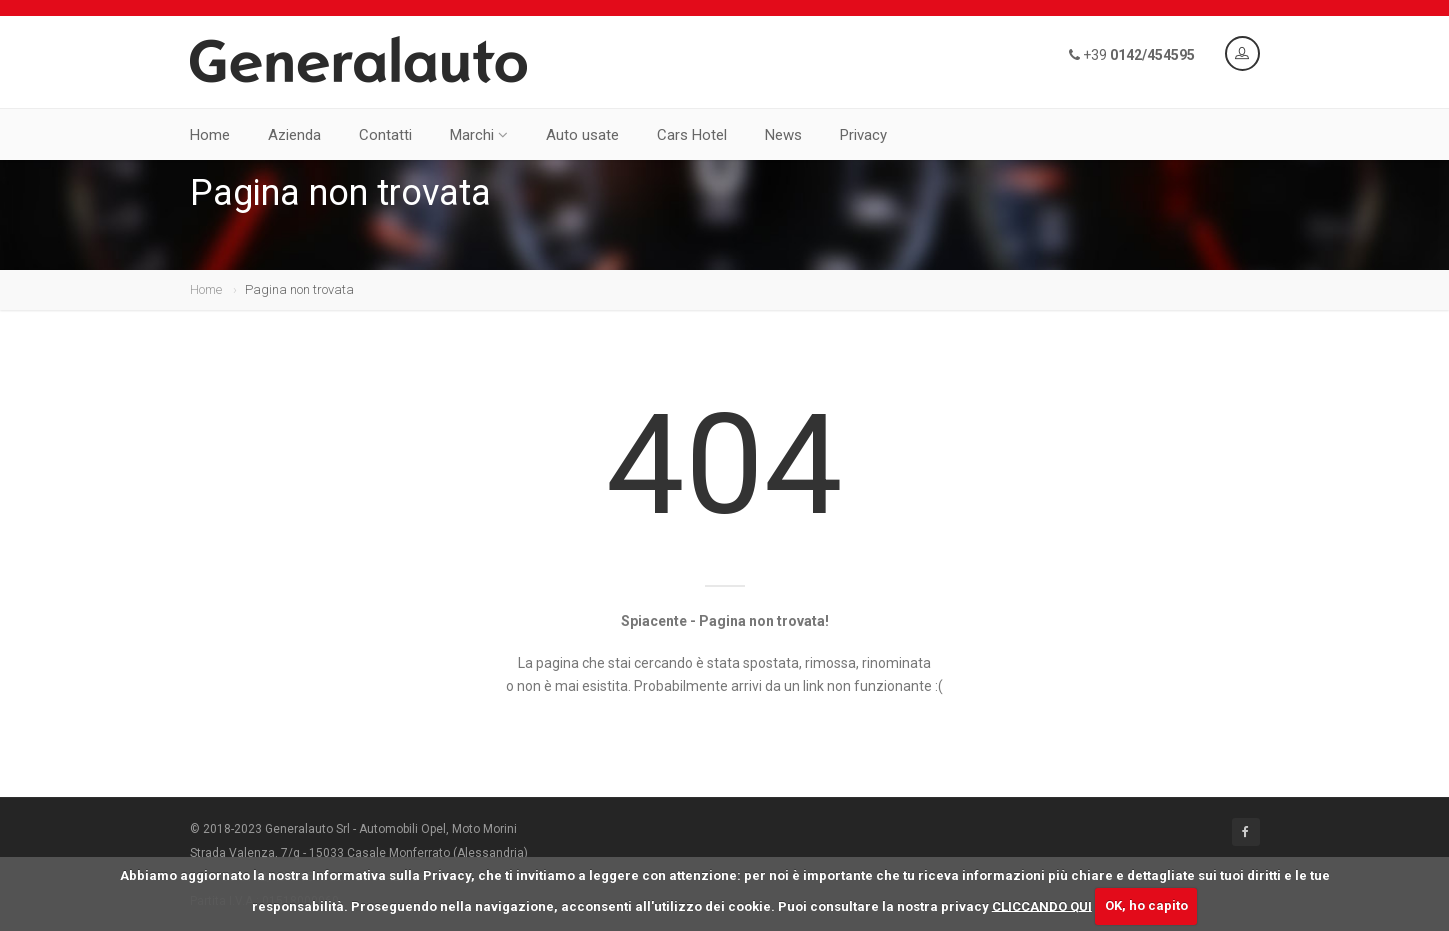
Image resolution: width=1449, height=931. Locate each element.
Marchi (479, 135)
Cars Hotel (692, 135)
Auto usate (582, 135)
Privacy (863, 135)
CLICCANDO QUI (1042, 905)
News (783, 135)
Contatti (385, 135)
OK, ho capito (1146, 905)
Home (210, 135)
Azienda (294, 135)
